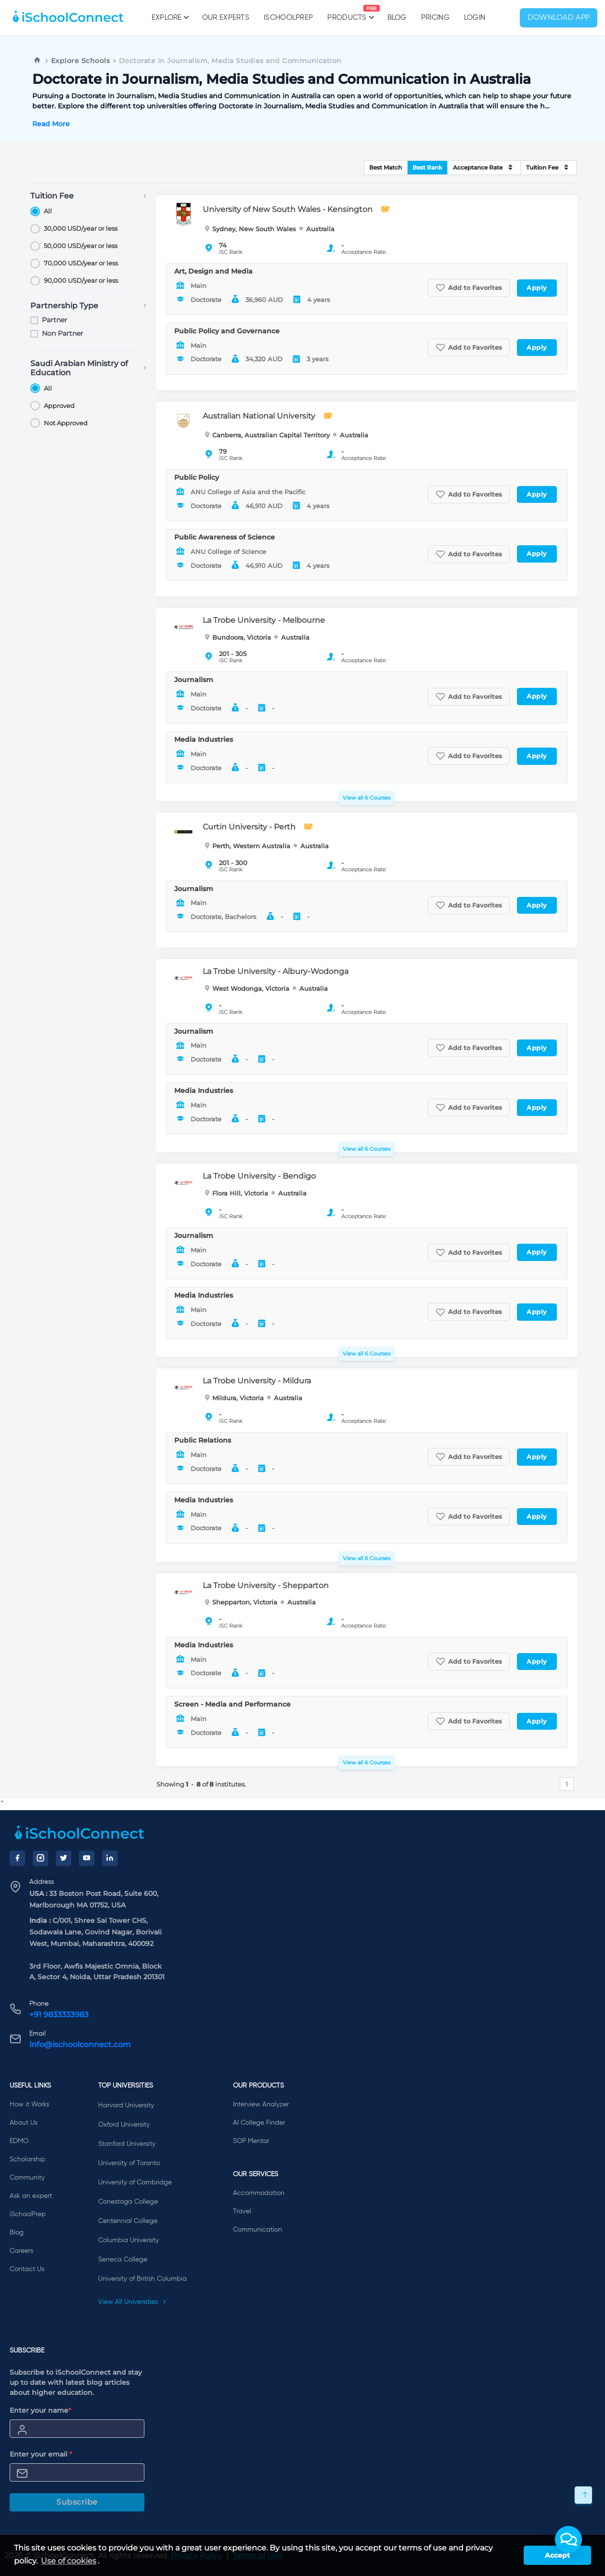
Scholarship (27, 2159)
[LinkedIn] (109, 1858)
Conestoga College (128, 2201)
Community (27, 2177)
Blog (397, 17)
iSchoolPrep (288, 17)
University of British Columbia (142, 2278)
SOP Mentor (251, 2141)
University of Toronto (129, 2163)
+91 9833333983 (59, 2014)
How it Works (29, 2104)
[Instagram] (40, 1858)
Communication (257, 2229)
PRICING (435, 17)
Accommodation (258, 2193)
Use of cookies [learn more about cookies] (68, 2560)
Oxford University (124, 2124)
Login (475, 17)
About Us (24, 2122)
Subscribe (77, 2502)
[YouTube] (86, 1858)
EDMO (19, 2141)
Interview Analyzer (261, 2104)
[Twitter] (63, 1858)
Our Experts (225, 17)
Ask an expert (31, 2196)
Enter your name (40, 2410)
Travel (242, 2211)
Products (346, 13)
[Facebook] (17, 1858)
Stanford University (126, 2144)
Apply (537, 287)
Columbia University (128, 2240)
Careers (21, 2250)
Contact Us (27, 2269)
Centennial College (127, 2221)
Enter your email (41, 2454)
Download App (559, 18)
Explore (170, 17)
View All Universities (132, 2302)
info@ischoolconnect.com (80, 2044)
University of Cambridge (135, 2182)
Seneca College (122, 2259)
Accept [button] (557, 2555)
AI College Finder (259, 2122)
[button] (568, 2539)
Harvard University (126, 2105)
